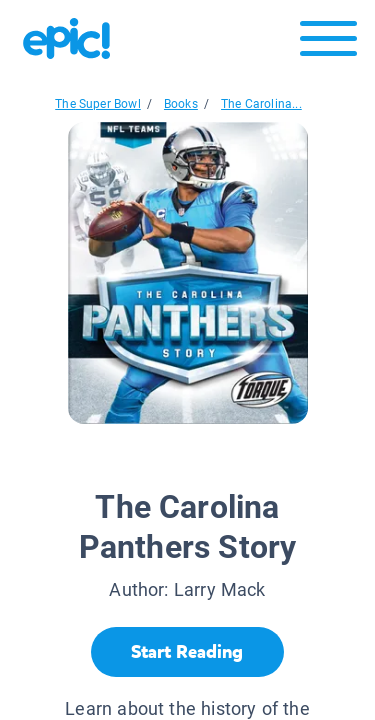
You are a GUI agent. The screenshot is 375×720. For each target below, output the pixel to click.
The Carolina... (261, 104)
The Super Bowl (98, 104)
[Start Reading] (187, 652)
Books (181, 104)
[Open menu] (328, 43)
